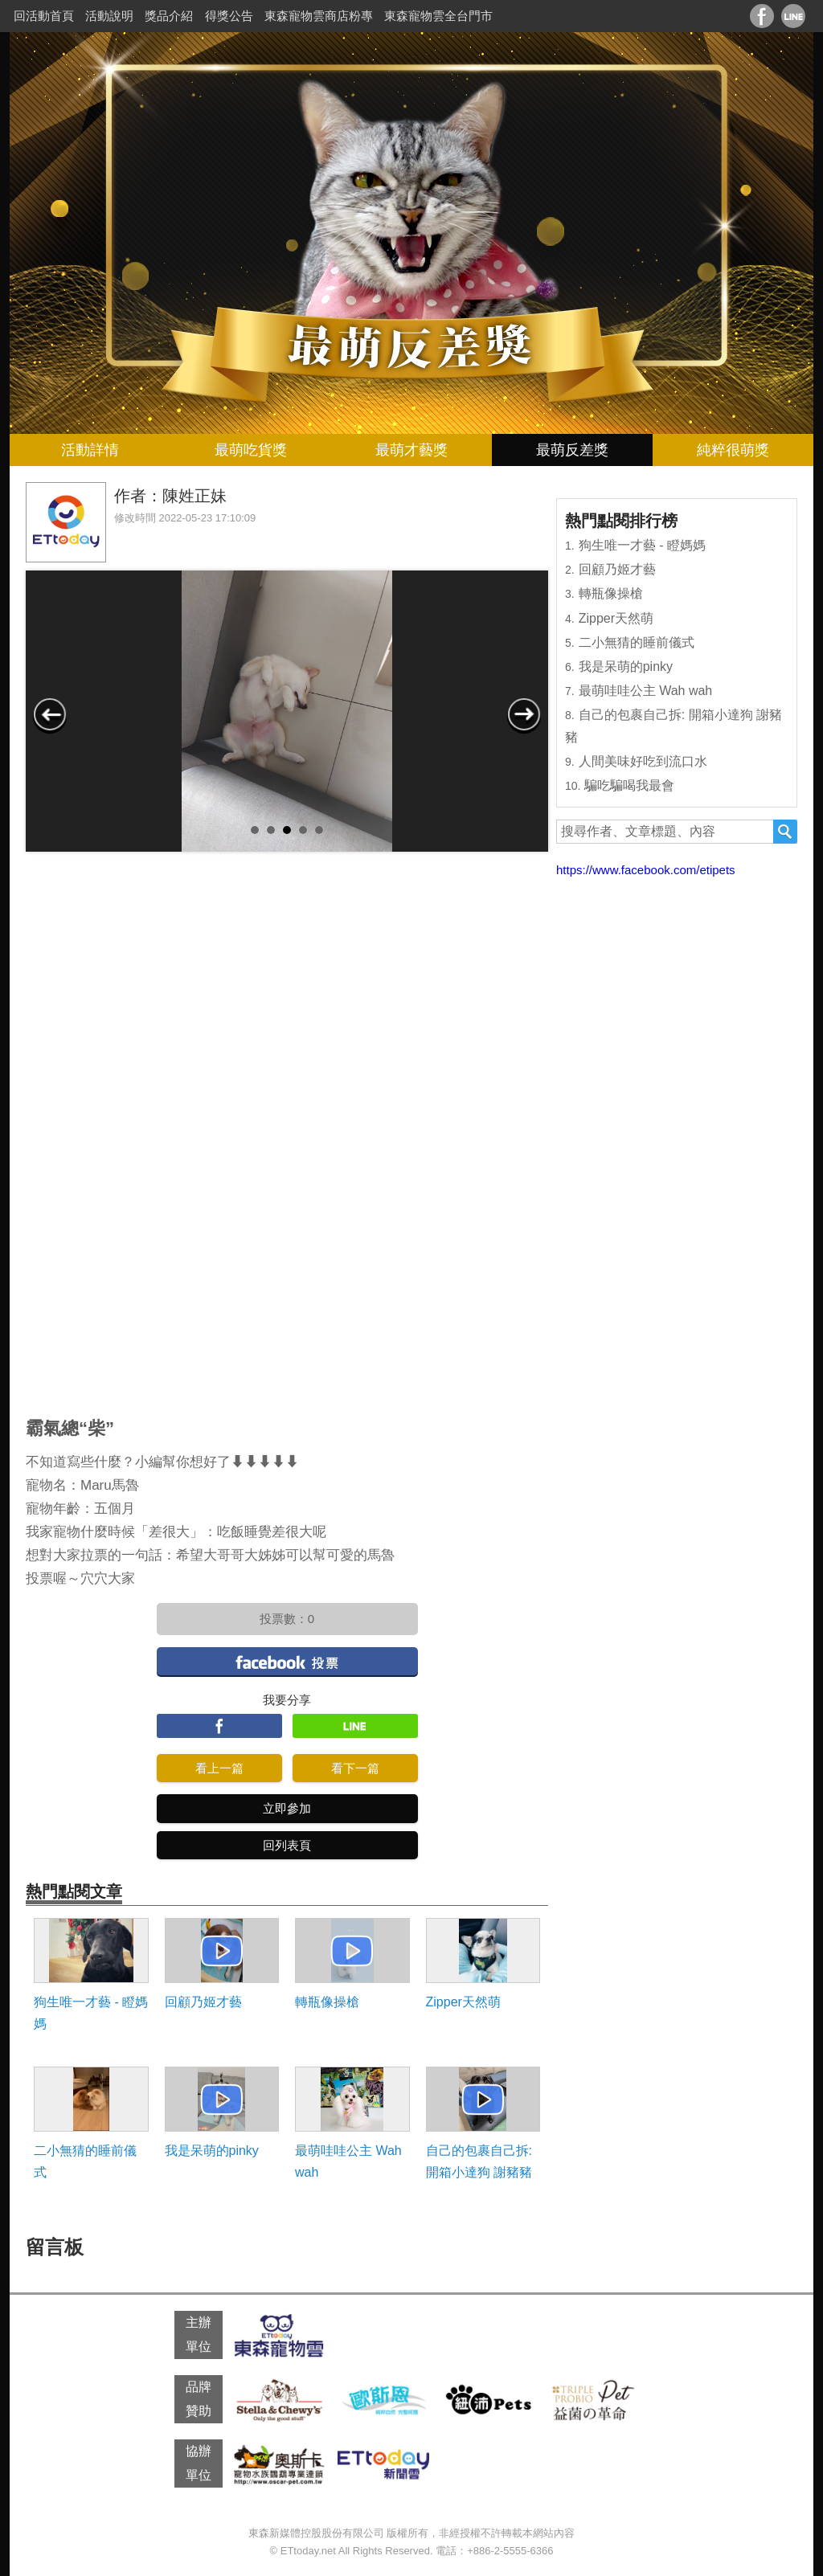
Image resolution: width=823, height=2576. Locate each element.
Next (524, 714)
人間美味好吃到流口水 (643, 761)
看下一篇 (355, 1768)
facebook (287, 1661)
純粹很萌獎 (733, 450)
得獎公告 (229, 15)
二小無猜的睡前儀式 (85, 2161)
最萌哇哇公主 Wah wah (348, 2161)
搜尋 (785, 832)
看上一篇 (219, 1768)
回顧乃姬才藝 (203, 2002)
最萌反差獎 (572, 450)
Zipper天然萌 (463, 2002)
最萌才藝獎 (411, 450)
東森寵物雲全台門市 (438, 15)
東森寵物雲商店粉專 (318, 15)
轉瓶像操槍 (327, 2002)
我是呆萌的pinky (212, 2150)
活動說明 (109, 15)
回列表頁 (287, 1845)
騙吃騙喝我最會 (629, 785)
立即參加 (287, 1808)
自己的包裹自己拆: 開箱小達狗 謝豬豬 (479, 2161)
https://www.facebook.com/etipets (645, 870)
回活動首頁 (44, 15)
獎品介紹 (169, 15)
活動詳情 (90, 450)
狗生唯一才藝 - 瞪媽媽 (91, 2012)
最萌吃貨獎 (251, 450)
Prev (50, 714)
